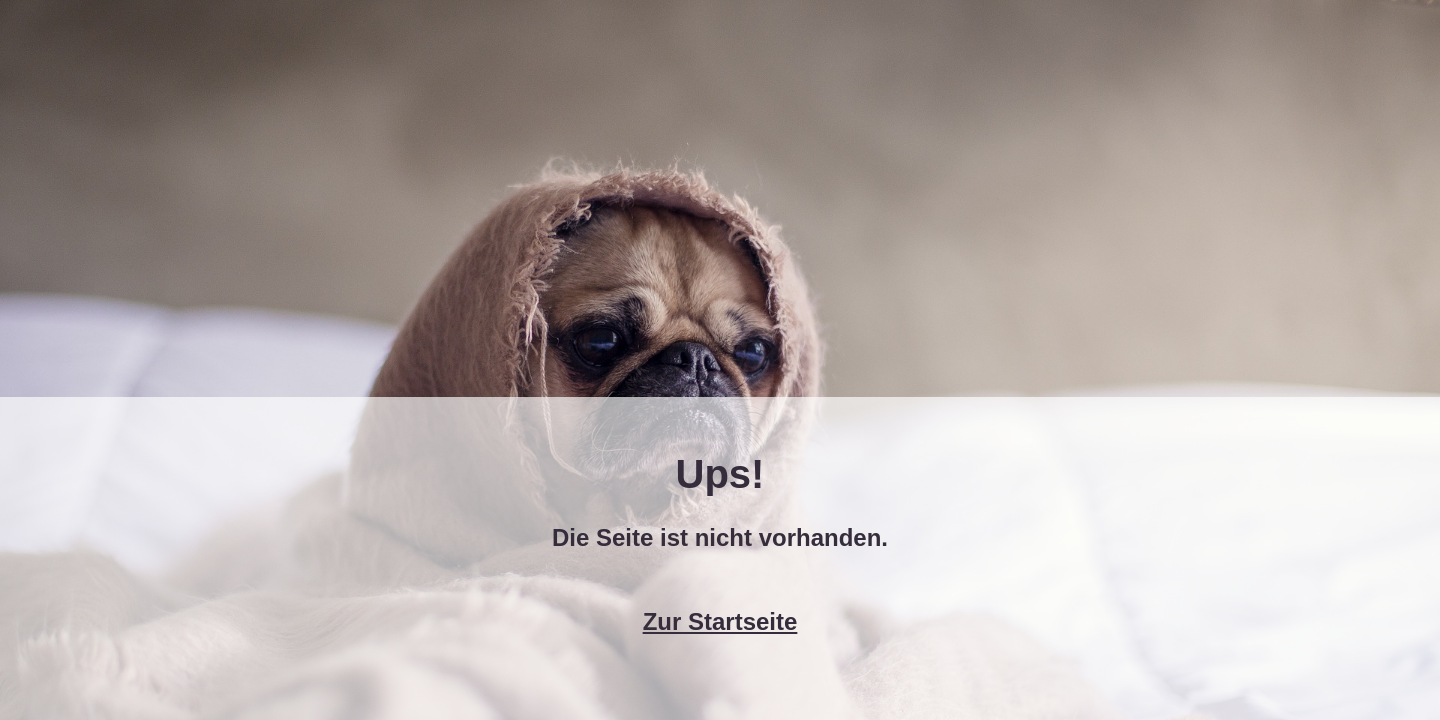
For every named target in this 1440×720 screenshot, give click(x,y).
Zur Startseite (720, 621)
